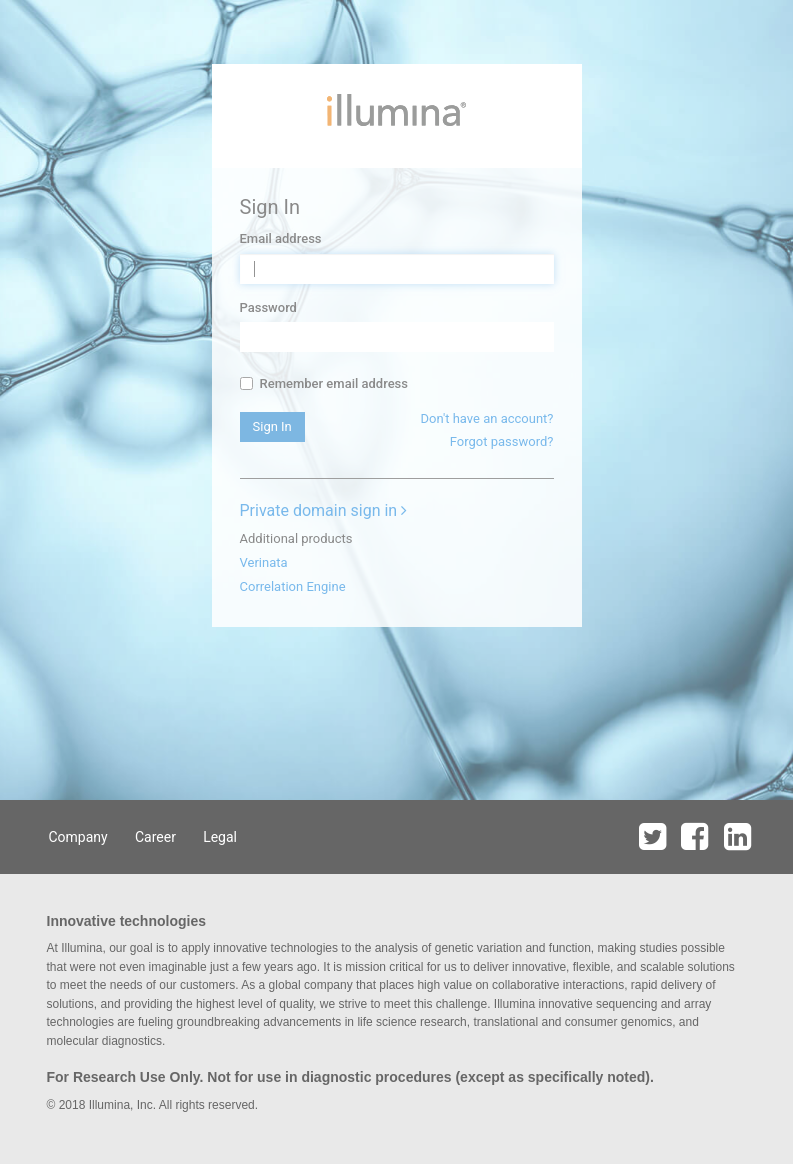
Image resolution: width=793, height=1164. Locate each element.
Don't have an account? (486, 418)
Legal (220, 837)
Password (268, 307)
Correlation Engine (293, 586)
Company (78, 837)
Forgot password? (502, 441)
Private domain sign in (324, 510)
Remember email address (324, 383)
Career (155, 837)
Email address (281, 238)
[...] (246, 383)
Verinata (264, 562)
